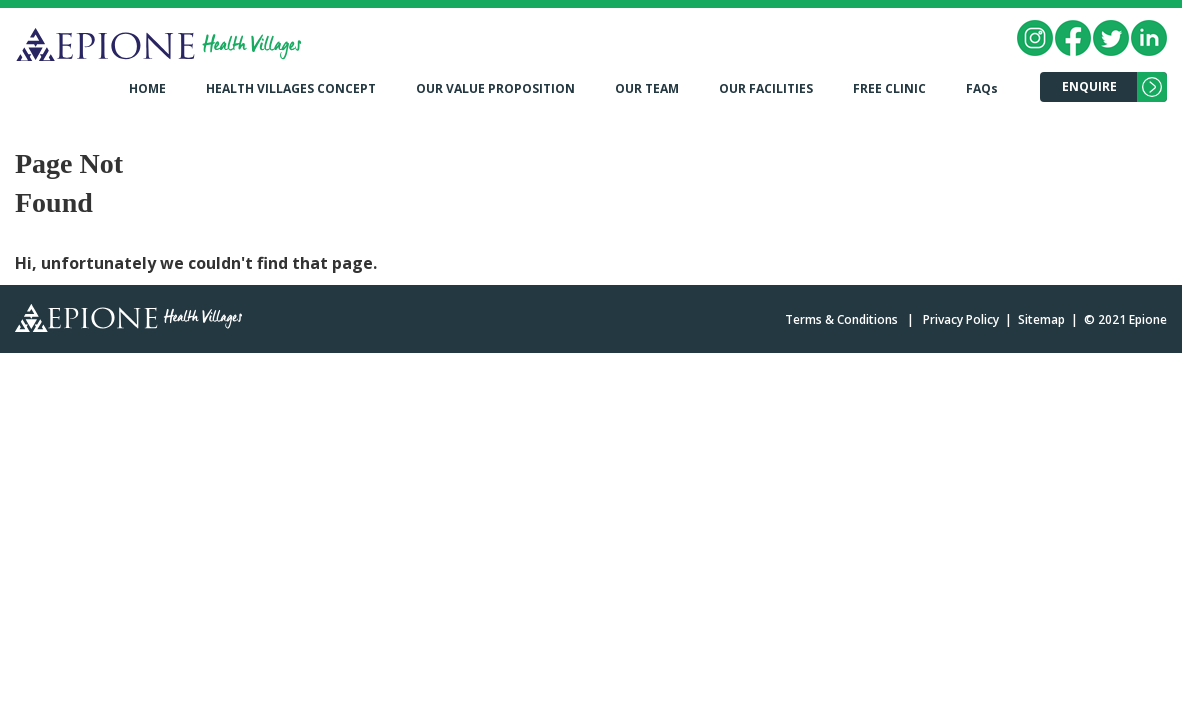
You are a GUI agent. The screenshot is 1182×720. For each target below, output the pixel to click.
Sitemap (1041, 319)
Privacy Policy (961, 319)
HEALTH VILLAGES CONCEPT (291, 88)
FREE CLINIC (889, 88)
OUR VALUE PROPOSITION (495, 88)
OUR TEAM (647, 88)
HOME (147, 88)
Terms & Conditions (841, 319)
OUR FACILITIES (766, 88)
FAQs (982, 88)
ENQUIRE (1089, 86)
